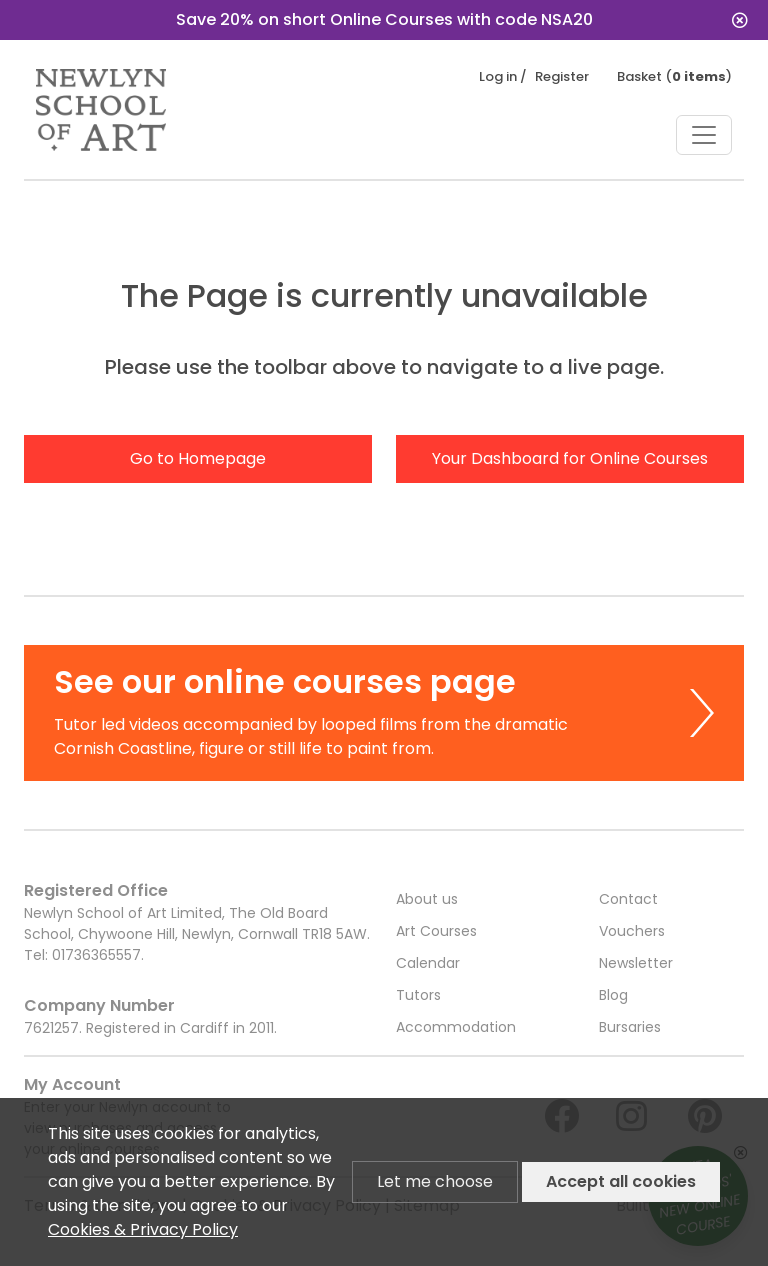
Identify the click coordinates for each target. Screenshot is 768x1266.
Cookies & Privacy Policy (143, 1229)
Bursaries (630, 1027)
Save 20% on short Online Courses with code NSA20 (462, 19)
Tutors (418, 995)
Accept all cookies (621, 1181)
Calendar (428, 963)
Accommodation (456, 1027)
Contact (628, 899)
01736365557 (96, 955)
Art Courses (436, 931)
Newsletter (636, 963)
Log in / (503, 76)
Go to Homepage (198, 458)
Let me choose (435, 1181)
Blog (613, 995)
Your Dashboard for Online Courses (570, 458)
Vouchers (632, 931)
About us (427, 899)
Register (562, 76)
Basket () (674, 76)
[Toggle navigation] (704, 135)
